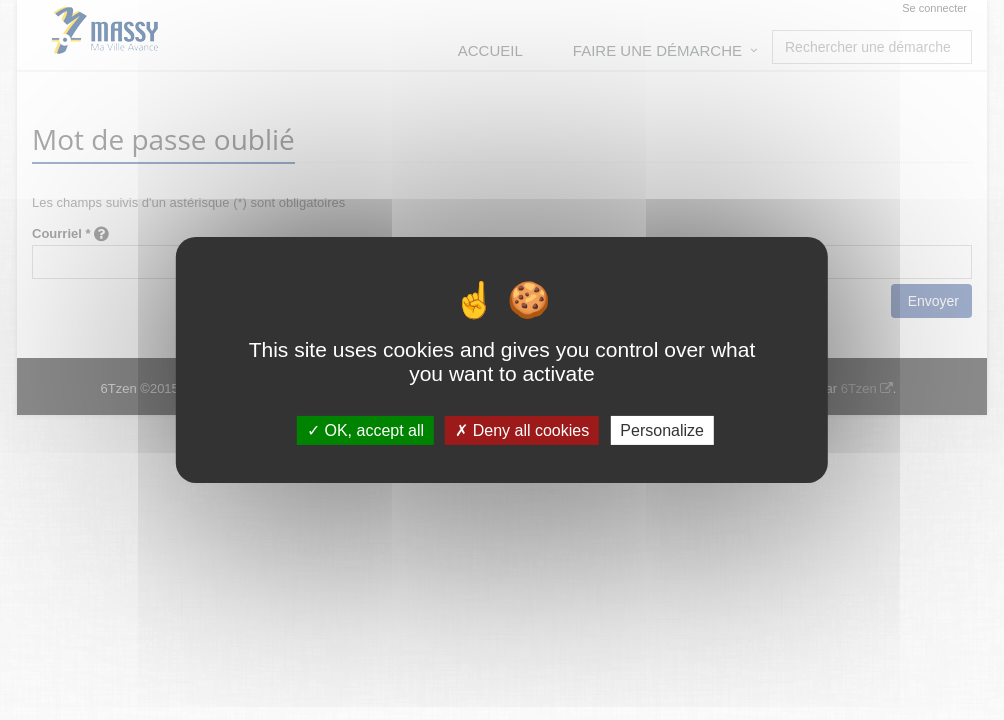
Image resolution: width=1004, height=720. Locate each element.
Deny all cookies (522, 430)
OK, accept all (365, 430)
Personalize (662, 430)
